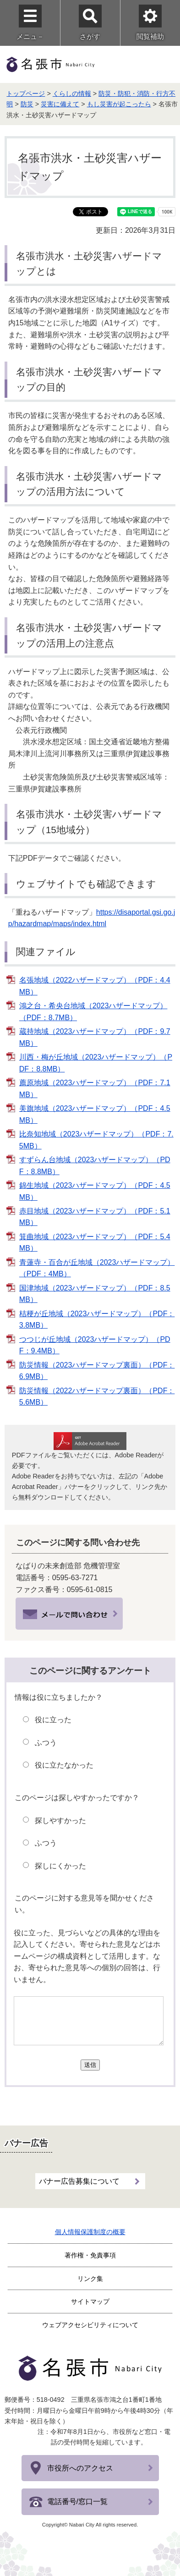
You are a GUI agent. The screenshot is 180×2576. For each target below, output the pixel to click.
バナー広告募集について (79, 2181)
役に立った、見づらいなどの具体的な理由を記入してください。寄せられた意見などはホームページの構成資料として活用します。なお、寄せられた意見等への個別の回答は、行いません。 (87, 1956)
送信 (90, 2064)
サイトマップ (90, 2301)
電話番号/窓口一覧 (77, 2501)
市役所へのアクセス (80, 2468)
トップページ (25, 93)
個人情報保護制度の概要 (90, 2231)
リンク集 (90, 2278)
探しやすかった (60, 1820)
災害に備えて (60, 104)
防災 (27, 104)
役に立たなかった (64, 1765)
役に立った (53, 1720)
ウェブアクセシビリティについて (90, 2325)
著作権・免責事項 (90, 2255)
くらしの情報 (72, 93)
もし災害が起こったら (119, 104)
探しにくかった (60, 1866)
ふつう (46, 1743)
